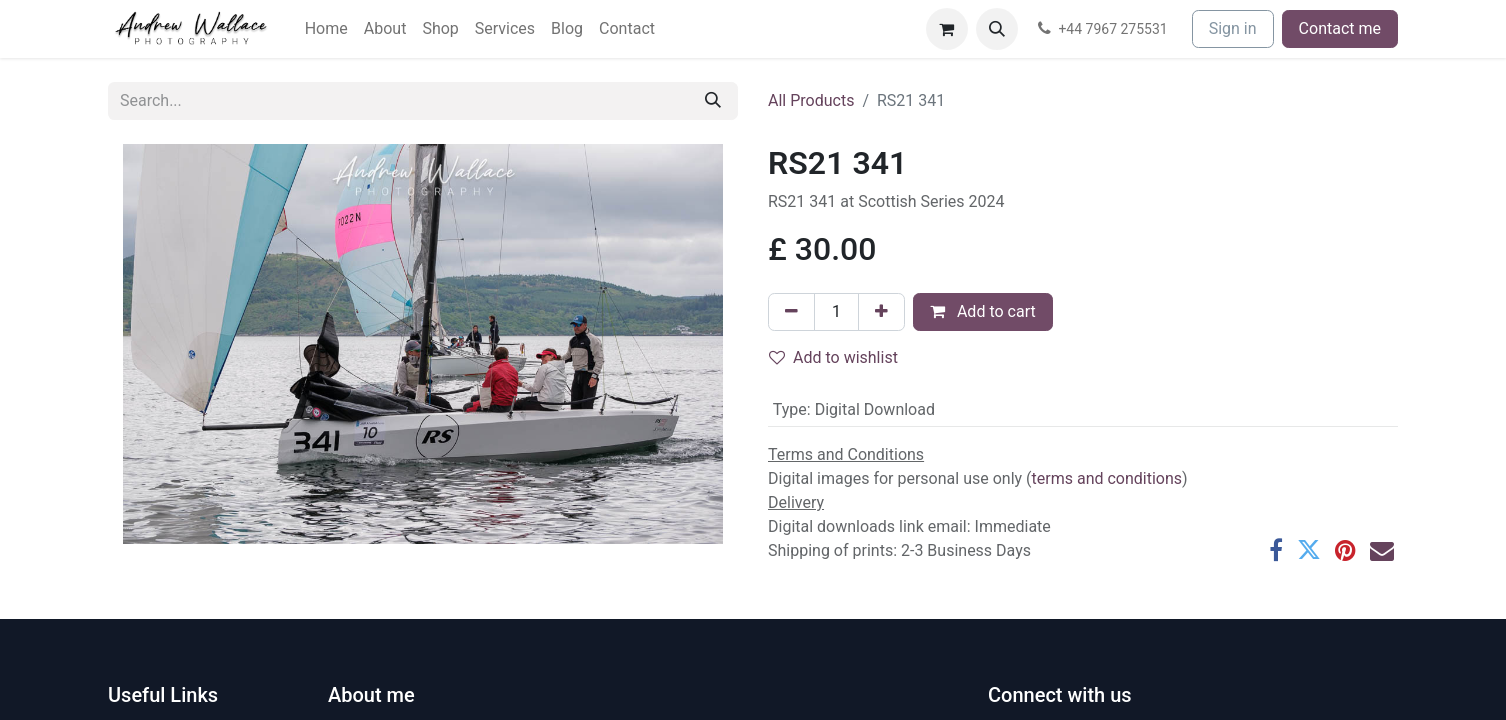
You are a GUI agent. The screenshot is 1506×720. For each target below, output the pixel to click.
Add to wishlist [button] (833, 357)
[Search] (713, 101)
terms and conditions (1107, 478)
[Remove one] (791, 312)
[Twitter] (1309, 550)
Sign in (1233, 28)
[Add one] (881, 312)
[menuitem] (326, 29)
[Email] (1382, 550)
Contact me (1340, 28)
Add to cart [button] (983, 311)
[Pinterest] (1345, 550)
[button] (997, 29)
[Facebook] (1276, 550)
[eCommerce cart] (947, 29)
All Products (811, 100)
